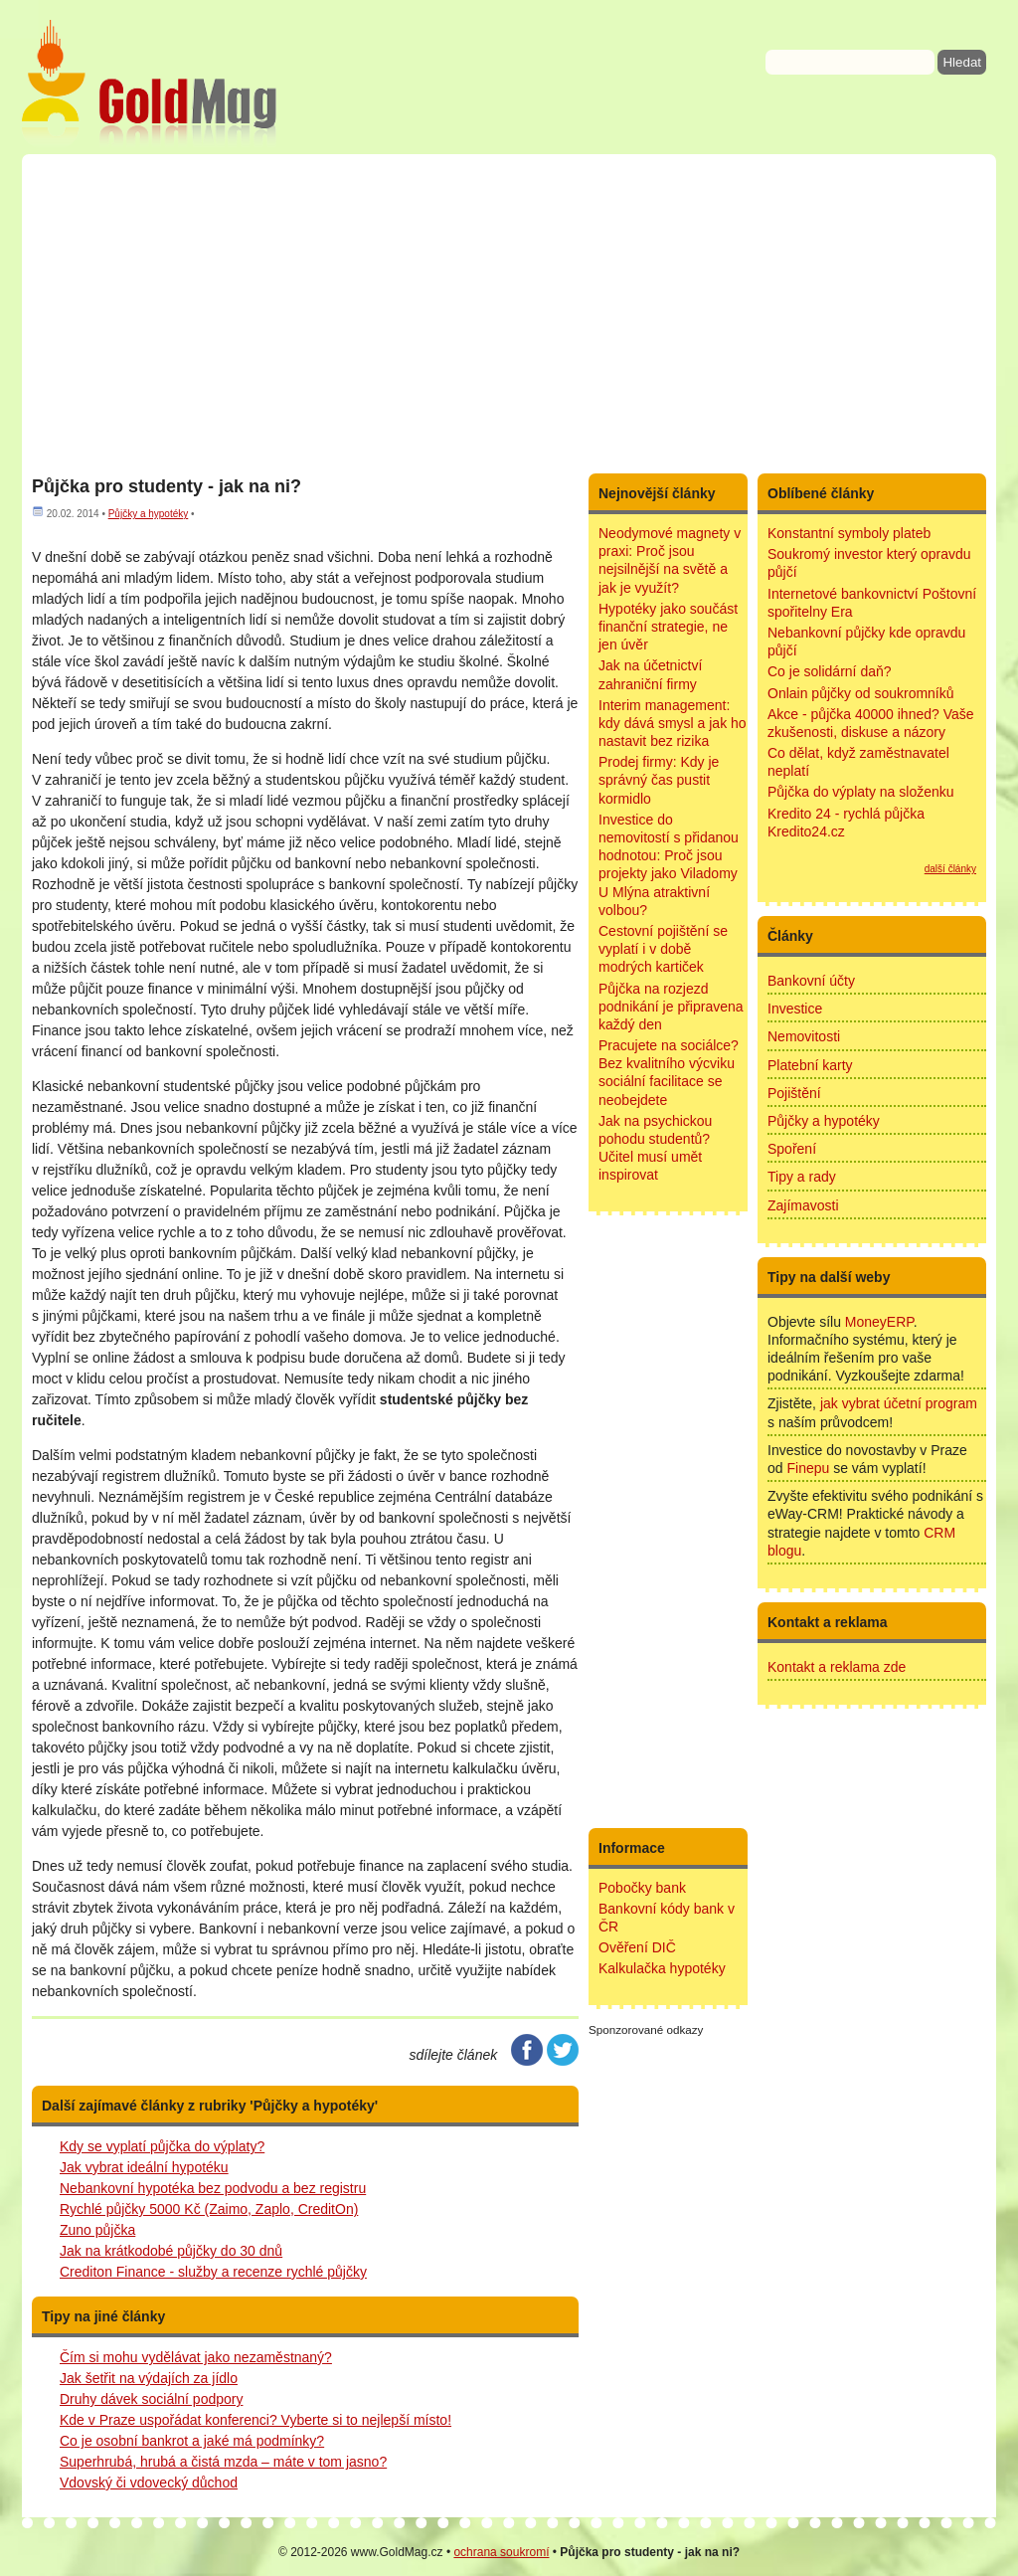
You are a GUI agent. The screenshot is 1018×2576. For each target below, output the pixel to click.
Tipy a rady (801, 1177)
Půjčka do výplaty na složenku (860, 792)
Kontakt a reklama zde (836, 1667)
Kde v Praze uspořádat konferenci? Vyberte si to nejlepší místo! (255, 2420)
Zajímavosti (803, 1205)
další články (950, 868)
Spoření (791, 1149)
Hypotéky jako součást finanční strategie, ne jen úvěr (668, 626)
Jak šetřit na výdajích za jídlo (149, 2378)
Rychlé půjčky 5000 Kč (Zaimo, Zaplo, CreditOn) (209, 2209)
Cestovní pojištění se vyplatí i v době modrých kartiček (663, 949)
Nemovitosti (803, 1036)
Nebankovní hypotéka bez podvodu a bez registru (213, 2188)
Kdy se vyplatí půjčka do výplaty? (162, 2146)
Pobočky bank (642, 1888)
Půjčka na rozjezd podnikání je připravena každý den (671, 1006)
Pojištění (794, 1093)
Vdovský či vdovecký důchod (149, 2482)
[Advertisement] (509, 313)
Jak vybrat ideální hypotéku (144, 2167)
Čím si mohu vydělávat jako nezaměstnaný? (196, 2357)
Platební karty (810, 1065)
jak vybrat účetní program (898, 1403)
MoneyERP (879, 1322)
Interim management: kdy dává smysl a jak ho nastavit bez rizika (672, 723)
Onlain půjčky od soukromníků (860, 693)
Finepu (807, 1468)
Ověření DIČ (637, 1947)
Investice (794, 1008)
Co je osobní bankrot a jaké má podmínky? (192, 2441)
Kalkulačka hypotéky (662, 1968)
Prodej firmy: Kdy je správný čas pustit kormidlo (658, 780)
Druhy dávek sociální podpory (151, 2399)
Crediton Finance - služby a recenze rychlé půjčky (213, 2272)
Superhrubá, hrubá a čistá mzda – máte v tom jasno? (223, 2462)
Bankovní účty (811, 981)
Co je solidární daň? (829, 671)
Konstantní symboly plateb (849, 533)
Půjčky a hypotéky (148, 513)
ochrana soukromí (501, 2552)
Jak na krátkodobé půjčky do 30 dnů (171, 2251)
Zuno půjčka (97, 2230)
